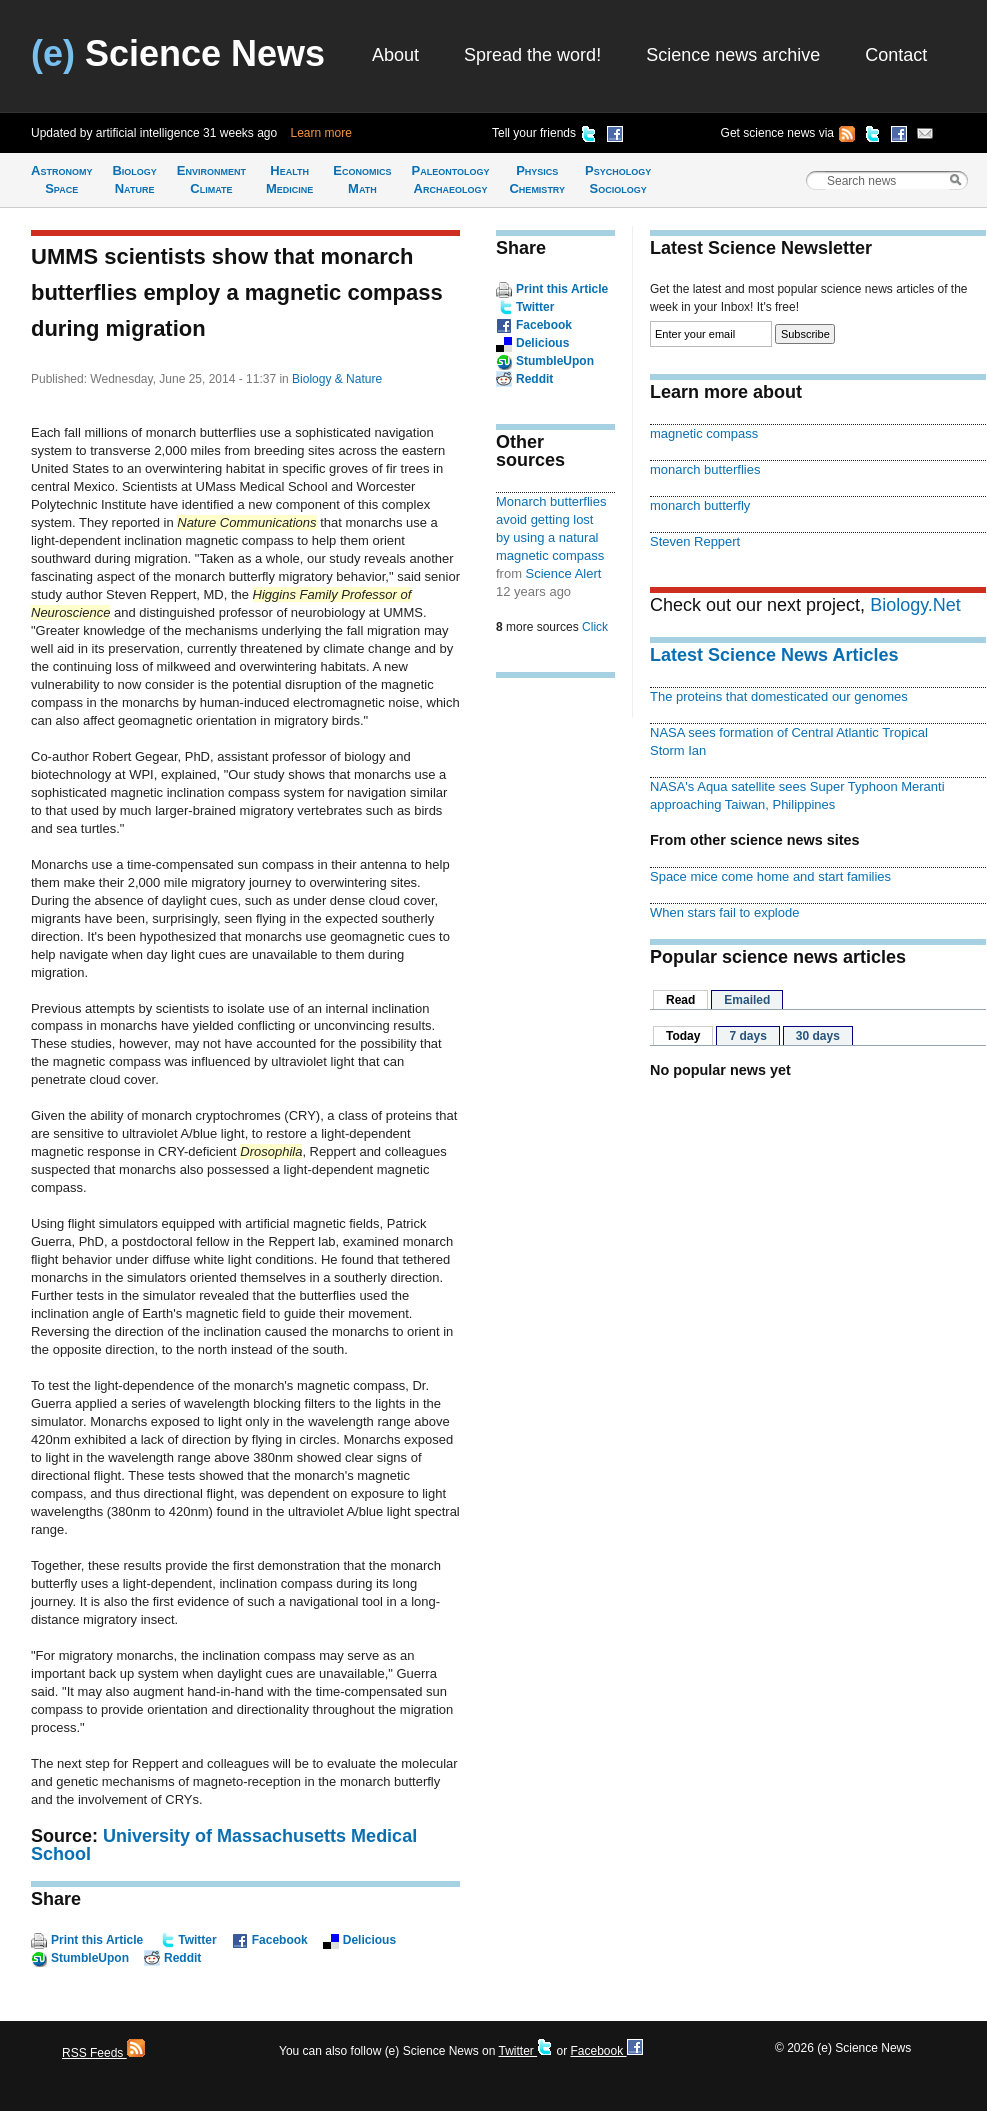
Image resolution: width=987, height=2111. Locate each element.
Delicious (369, 1940)
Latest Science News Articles (774, 655)
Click (595, 627)
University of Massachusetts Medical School (224, 1845)
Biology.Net (915, 605)
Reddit (182, 1958)
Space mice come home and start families (770, 876)
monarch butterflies (705, 469)
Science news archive (733, 55)
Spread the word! (532, 55)
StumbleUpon (90, 1958)
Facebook (280, 1940)
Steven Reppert (695, 541)
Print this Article (97, 1940)
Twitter (197, 1940)
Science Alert (564, 573)
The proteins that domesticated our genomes (779, 696)
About (395, 55)
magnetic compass (704, 433)
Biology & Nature (337, 379)
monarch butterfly (700, 505)
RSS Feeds (103, 2053)
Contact (896, 55)
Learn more (321, 133)
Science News (178, 53)
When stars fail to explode (724, 912)
